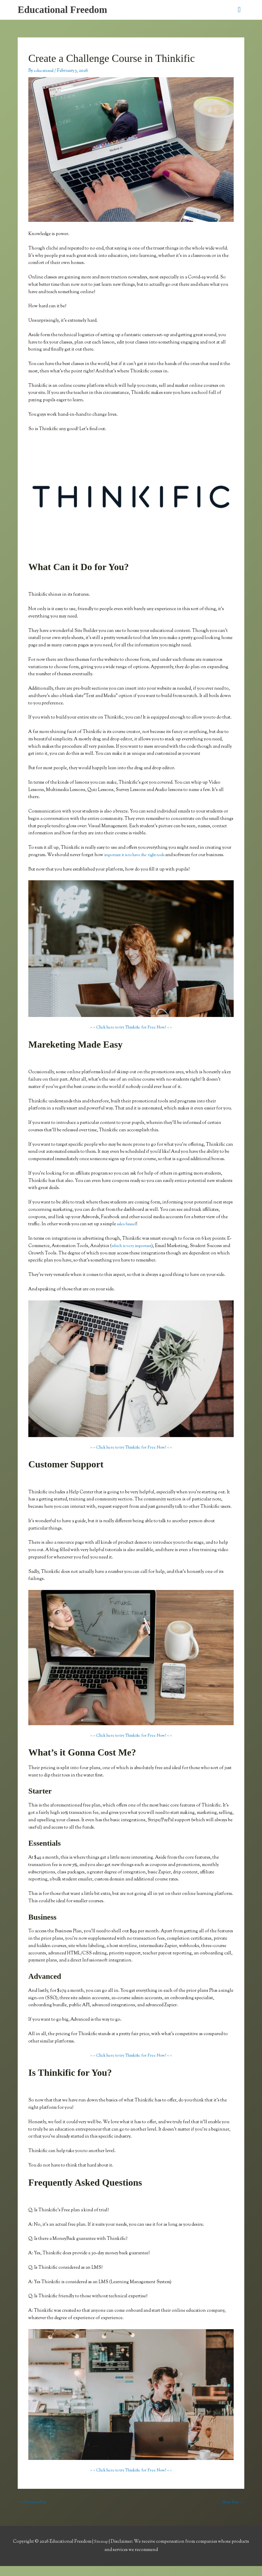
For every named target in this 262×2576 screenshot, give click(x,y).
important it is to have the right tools (140, 857)
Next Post (232, 2512)
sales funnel (129, 1233)
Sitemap (101, 2552)
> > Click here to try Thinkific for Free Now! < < (131, 1037)
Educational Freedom (67, 10)
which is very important (134, 1255)
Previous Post (33, 2512)
